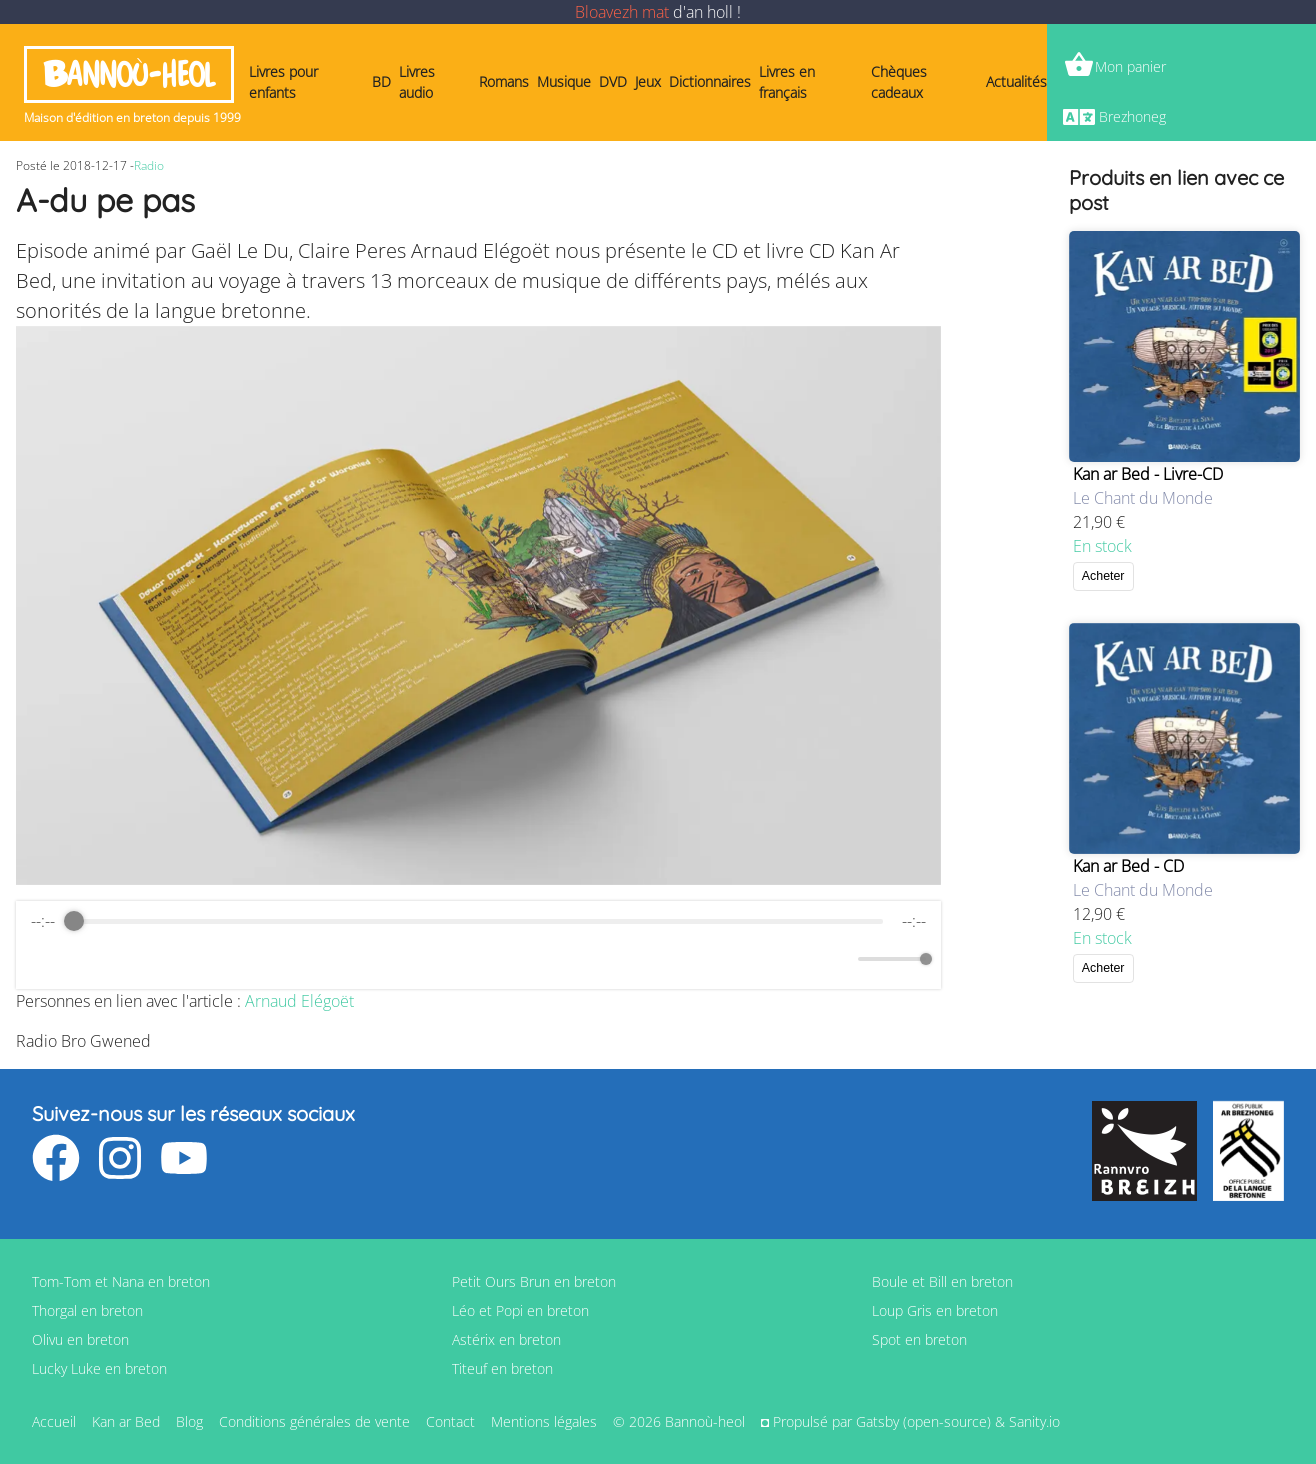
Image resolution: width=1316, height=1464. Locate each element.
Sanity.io (1034, 1421)
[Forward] (521, 959)
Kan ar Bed (126, 1421)
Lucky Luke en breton (99, 1368)
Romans (504, 81)
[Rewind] (434, 959)
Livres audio (417, 82)
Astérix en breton (506, 1339)
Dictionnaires (710, 81)
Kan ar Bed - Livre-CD (1148, 474)
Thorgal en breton (87, 1310)
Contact (450, 1421)
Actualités (1016, 81)
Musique (564, 81)
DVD (613, 81)
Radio (149, 165)
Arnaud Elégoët (299, 1001)
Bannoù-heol (129, 74)
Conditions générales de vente (314, 1421)
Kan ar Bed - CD (1128, 866)
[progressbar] (478, 921)
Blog (189, 1421)
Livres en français (787, 82)
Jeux (648, 81)
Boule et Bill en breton (942, 1281)
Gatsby (877, 1421)
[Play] (478, 959)
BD (381, 81)
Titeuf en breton (502, 1368)
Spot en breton (919, 1339)
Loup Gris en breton (935, 1310)
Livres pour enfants (283, 82)
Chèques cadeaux (899, 82)
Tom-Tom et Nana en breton (121, 1281)
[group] (478, 945)
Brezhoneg (1132, 116)
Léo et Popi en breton (520, 1310)
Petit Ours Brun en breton (534, 1281)
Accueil (54, 1421)
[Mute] (839, 959)
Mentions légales (544, 1421)
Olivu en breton (80, 1339)
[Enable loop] (44, 959)
